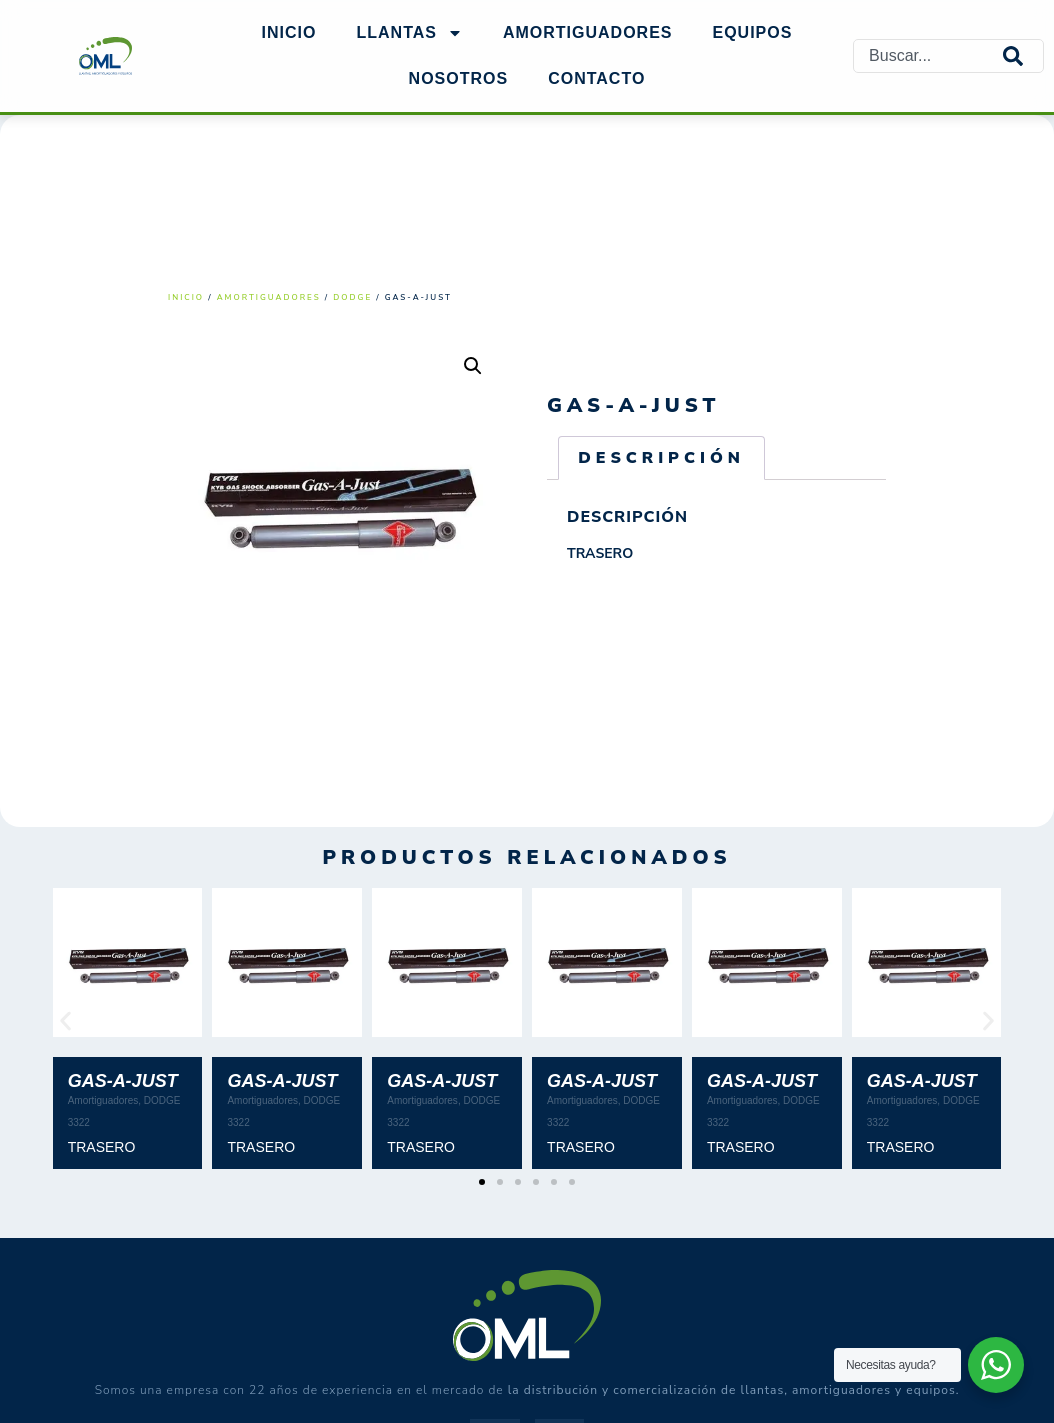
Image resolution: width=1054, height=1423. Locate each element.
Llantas (409, 33)
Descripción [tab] (661, 458)
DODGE (352, 297)
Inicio (289, 32)
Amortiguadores (269, 297)
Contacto (596, 78)
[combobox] (928, 56)
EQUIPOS (753, 32)
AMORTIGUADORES (588, 32)
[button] (473, 366)
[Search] (1023, 56)
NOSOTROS (459, 78)
